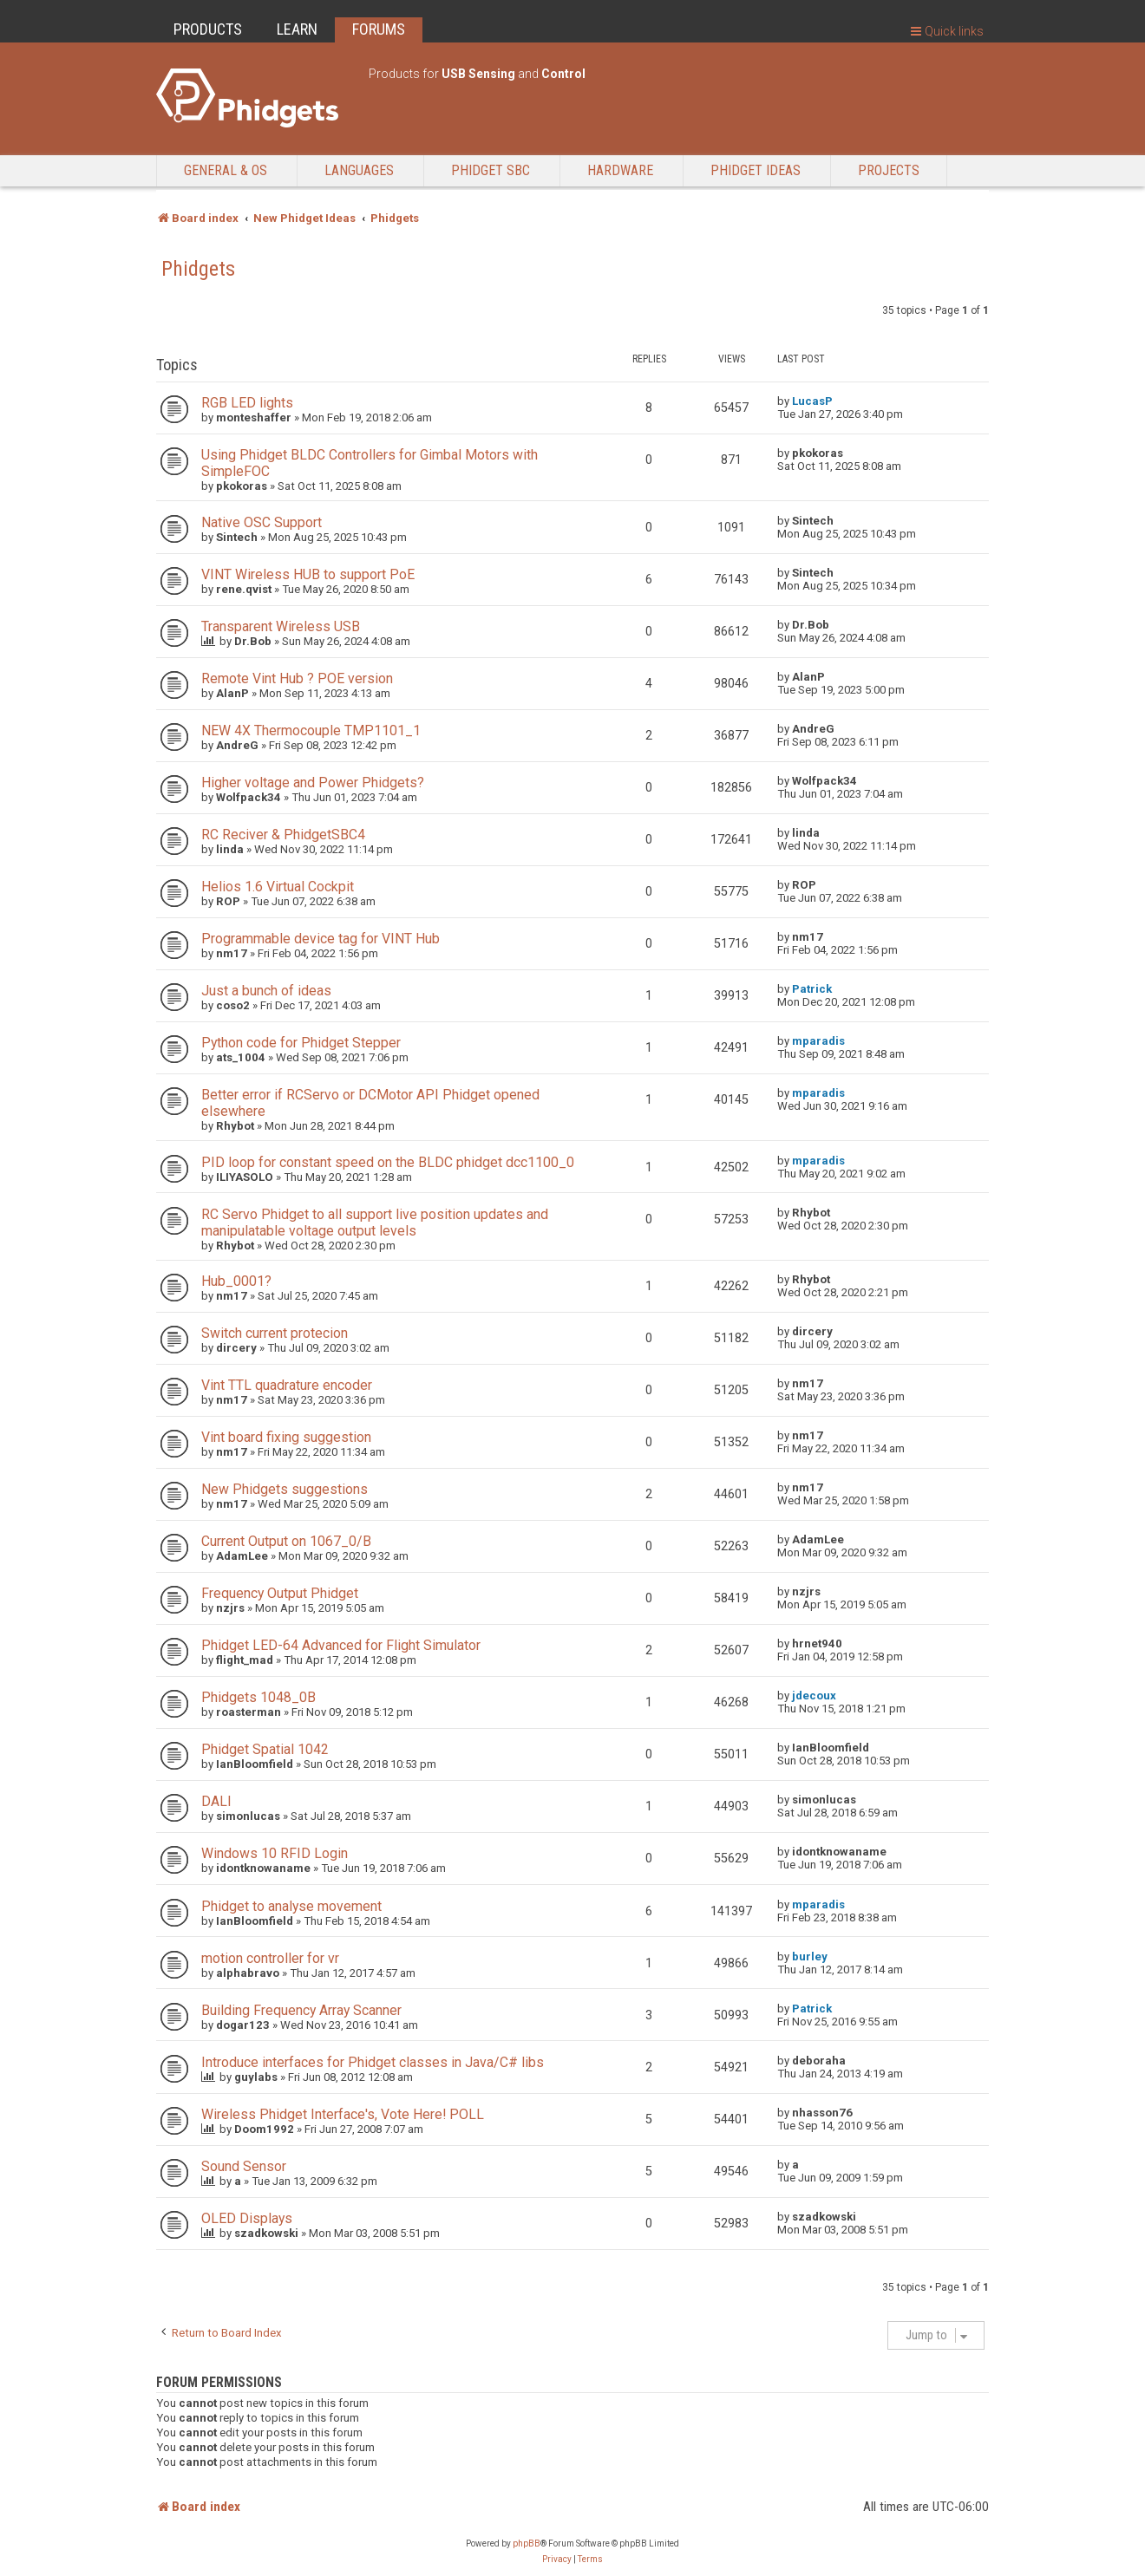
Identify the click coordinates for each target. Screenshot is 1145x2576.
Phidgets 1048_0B (258, 1697)
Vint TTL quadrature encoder (286, 1385)
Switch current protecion (274, 1333)
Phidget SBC (490, 170)
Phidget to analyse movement (291, 1906)
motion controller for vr (270, 1958)
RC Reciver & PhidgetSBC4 (283, 834)
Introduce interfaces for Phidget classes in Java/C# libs (372, 2062)
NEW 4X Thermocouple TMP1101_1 (311, 730)
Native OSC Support (261, 522)
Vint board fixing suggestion (286, 1437)
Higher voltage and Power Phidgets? (312, 782)
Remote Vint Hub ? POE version (297, 678)
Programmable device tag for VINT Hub (320, 938)
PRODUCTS (207, 29)
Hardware (620, 170)
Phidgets (198, 269)
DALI (216, 1801)
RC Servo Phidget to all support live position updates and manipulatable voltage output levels (374, 1222)
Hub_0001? (236, 1281)
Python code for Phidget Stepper (301, 1042)
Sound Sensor (243, 2166)
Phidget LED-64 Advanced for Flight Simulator (341, 1645)
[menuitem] (557, 2559)
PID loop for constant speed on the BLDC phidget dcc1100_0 (387, 1162)
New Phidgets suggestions (284, 1489)
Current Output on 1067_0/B (286, 1541)
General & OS (225, 170)
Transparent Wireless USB (280, 626)
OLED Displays (246, 2218)
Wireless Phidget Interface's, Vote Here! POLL (342, 2114)
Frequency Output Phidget (279, 1593)
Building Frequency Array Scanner (301, 2010)
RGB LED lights (247, 403)
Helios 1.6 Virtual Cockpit (277, 886)
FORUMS (378, 29)
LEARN (297, 29)
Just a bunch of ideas (266, 990)
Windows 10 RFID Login (274, 1853)
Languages (359, 170)
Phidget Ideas (755, 170)
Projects (888, 170)
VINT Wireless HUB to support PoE (308, 574)
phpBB (526, 2543)
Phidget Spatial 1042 (265, 1749)
